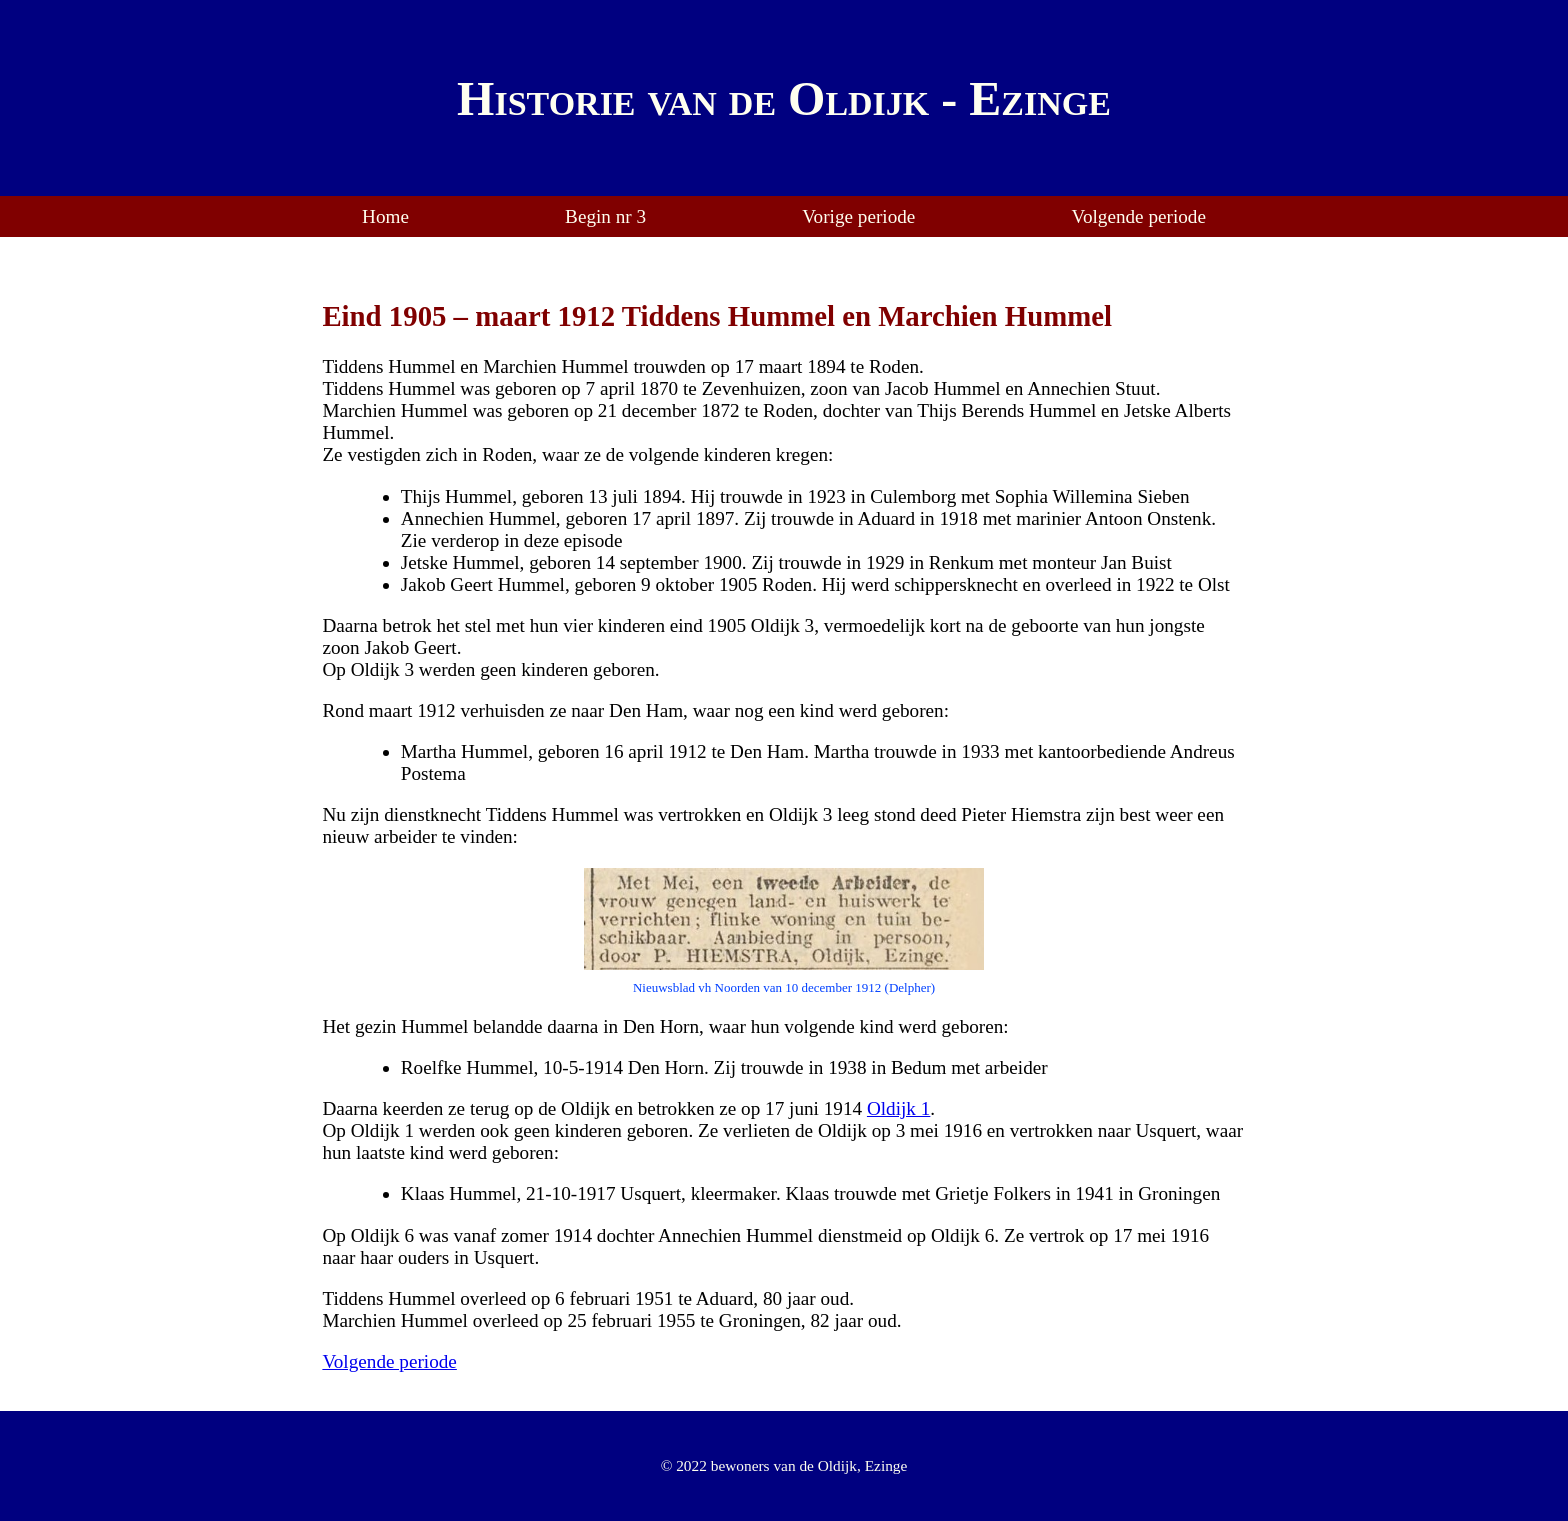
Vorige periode (858, 216)
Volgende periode (1139, 216)
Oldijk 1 (898, 1108)
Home (385, 216)
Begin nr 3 (605, 216)
